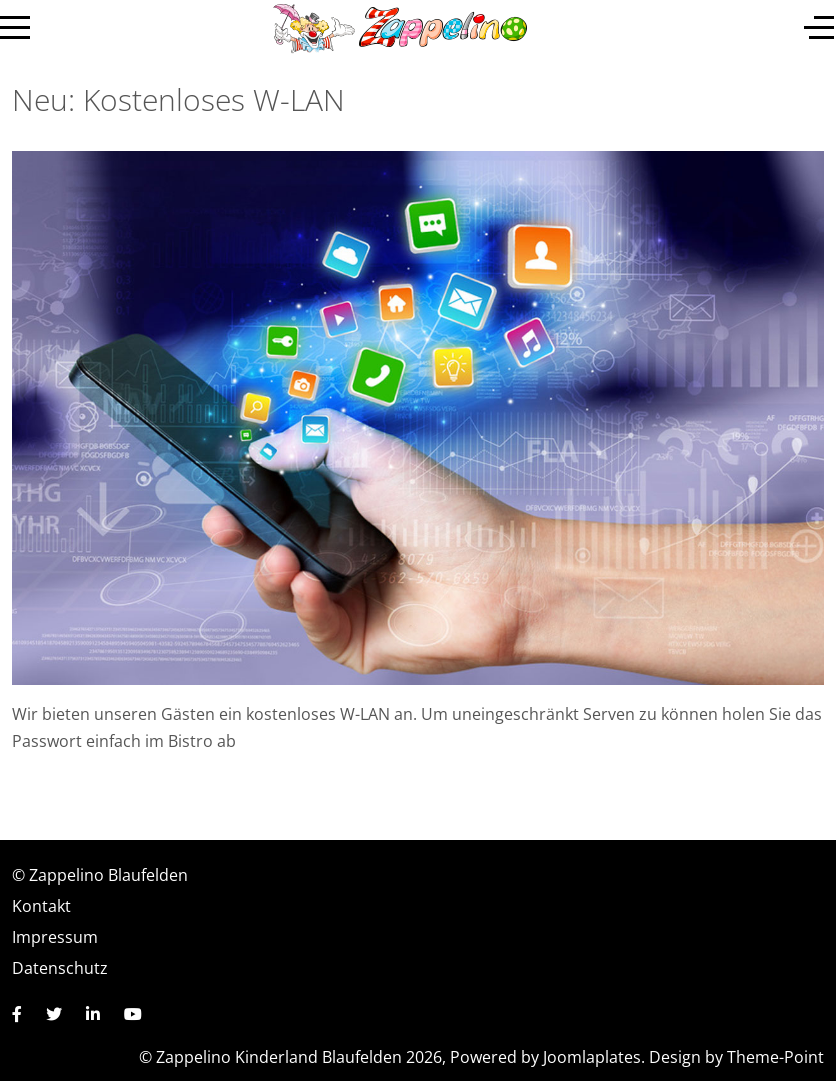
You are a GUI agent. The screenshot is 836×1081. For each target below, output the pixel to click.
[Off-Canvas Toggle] (819, 28)
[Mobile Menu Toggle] (15, 28)
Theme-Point (775, 1057)
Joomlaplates (592, 1057)
